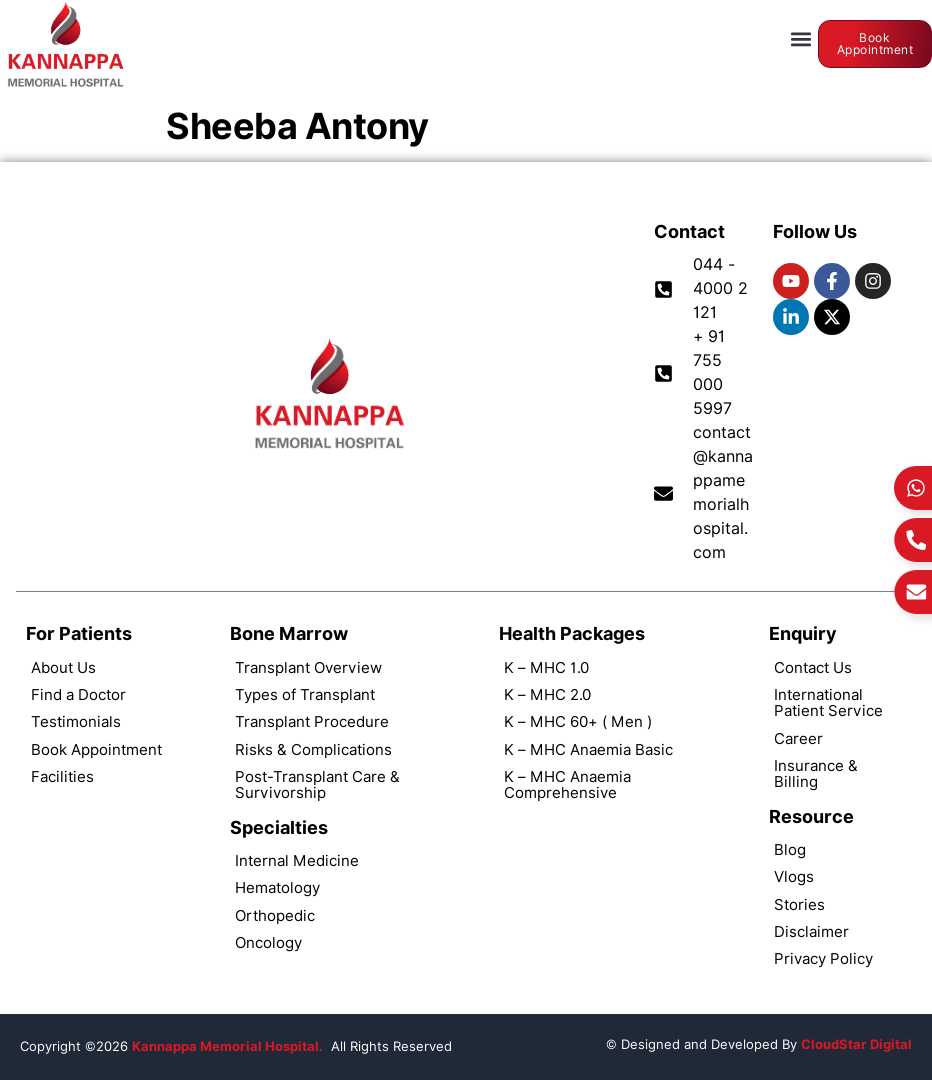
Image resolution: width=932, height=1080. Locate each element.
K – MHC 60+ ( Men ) (578, 721)
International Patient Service (828, 702)
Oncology (268, 942)
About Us (63, 667)
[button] (801, 39)
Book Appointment (96, 749)
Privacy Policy (823, 958)
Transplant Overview (308, 667)
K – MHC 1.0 (546, 667)
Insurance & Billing (816, 773)
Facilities (62, 776)
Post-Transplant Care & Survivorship (317, 784)
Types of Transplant (305, 694)
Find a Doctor (78, 694)
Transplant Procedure (312, 721)
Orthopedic (275, 915)
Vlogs (794, 876)
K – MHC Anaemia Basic (588, 749)
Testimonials (76, 721)
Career (798, 738)
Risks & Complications (313, 749)
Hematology (277, 887)
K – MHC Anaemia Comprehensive (567, 784)
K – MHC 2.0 (547, 694)
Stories (799, 904)
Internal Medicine (297, 860)
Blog (790, 849)
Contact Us (813, 667)
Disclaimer (811, 931)
